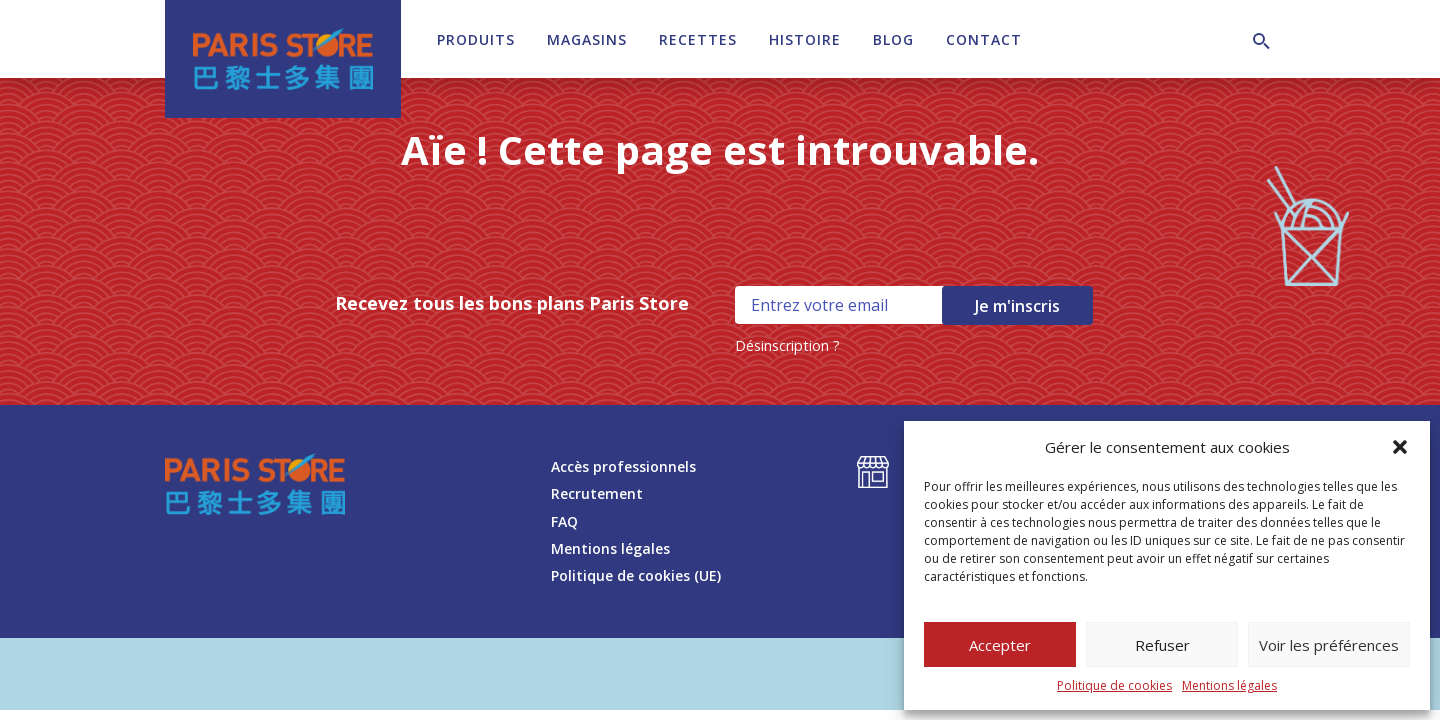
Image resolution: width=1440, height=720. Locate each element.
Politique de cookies (1114, 685)
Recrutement (597, 493)
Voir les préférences (1329, 645)
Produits (476, 39)
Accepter (1000, 645)
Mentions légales (1229, 685)
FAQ (564, 521)
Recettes (698, 39)
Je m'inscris (1017, 306)
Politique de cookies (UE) (636, 575)
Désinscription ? (787, 345)
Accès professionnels (623, 466)
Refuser (1162, 645)
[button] (1400, 447)
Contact (984, 39)
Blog (893, 39)
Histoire (805, 39)
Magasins (587, 39)
